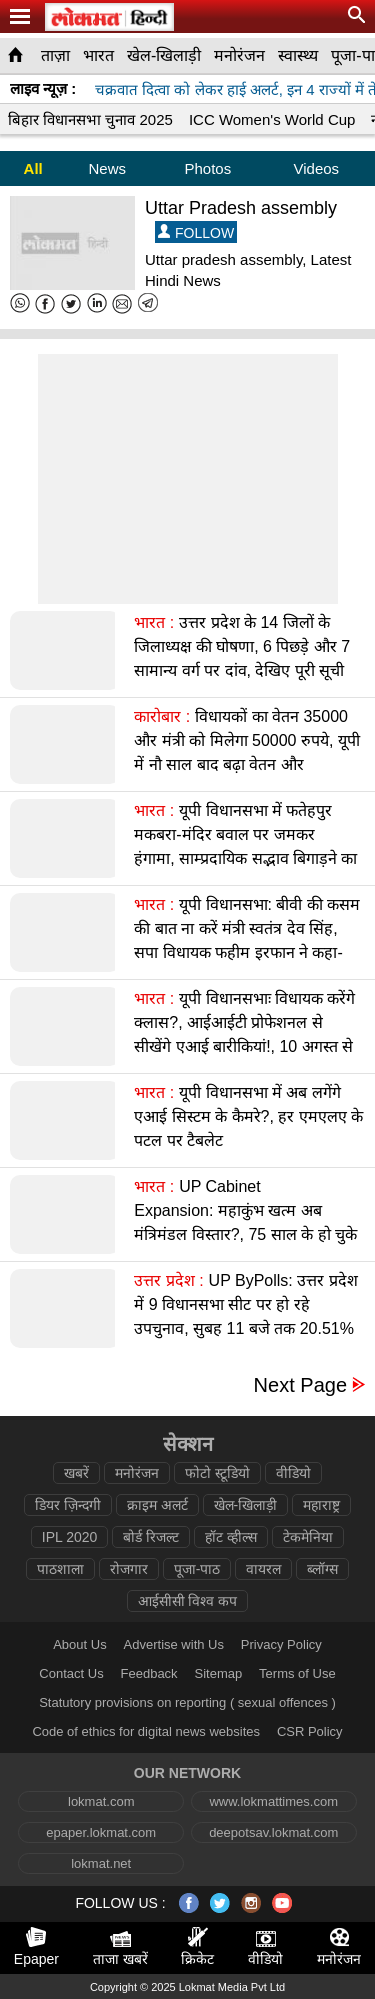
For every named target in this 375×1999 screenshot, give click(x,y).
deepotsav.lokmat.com (273, 1832)
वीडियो (293, 1473)
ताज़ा (55, 55)
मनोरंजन (239, 55)
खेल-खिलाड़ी (164, 55)
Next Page (300, 1385)
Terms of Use (297, 1673)
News (107, 168)
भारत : (154, 622)
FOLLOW (196, 232)
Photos (207, 168)
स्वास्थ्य (298, 55)
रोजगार (129, 1569)
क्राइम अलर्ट (157, 1505)
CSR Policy (310, 1731)
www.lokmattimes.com (273, 1801)
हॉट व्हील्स (231, 1537)
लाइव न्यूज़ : (43, 88)
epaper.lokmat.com (101, 1832)
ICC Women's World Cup (272, 119)
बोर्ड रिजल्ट (151, 1537)
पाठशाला (60, 1569)
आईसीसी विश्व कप (188, 1601)
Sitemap (219, 1673)
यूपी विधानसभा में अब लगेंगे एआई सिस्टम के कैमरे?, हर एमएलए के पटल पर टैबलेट (248, 1116)
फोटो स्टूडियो (217, 1473)
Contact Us (71, 1673)
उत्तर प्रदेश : (168, 1280)
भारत (98, 55)
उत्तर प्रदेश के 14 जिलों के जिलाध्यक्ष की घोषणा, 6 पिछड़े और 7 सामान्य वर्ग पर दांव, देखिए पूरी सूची (242, 646)
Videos (317, 168)
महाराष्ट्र (321, 1505)
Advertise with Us (174, 1644)
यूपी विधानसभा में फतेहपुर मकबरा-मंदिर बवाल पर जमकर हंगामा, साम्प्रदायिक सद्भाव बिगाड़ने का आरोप (245, 846)
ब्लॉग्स (322, 1569)
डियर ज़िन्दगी (68, 1505)
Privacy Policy (281, 1644)
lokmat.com (101, 1801)
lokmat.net (101, 1863)
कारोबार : (162, 716)
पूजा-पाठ (197, 1569)
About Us (79, 1644)
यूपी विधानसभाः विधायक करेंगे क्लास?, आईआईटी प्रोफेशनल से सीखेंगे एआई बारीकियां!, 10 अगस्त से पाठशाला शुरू (244, 1034)
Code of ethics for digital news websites (146, 1731)
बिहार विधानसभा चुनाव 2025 (90, 119)
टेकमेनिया (308, 1537)
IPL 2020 (70, 1537)
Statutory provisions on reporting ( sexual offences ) (187, 1702)
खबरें (76, 1473)
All (33, 168)
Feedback (149, 1673)
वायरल (263, 1569)
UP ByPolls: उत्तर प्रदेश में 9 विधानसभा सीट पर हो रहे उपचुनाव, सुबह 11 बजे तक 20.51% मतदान (245, 1316)
